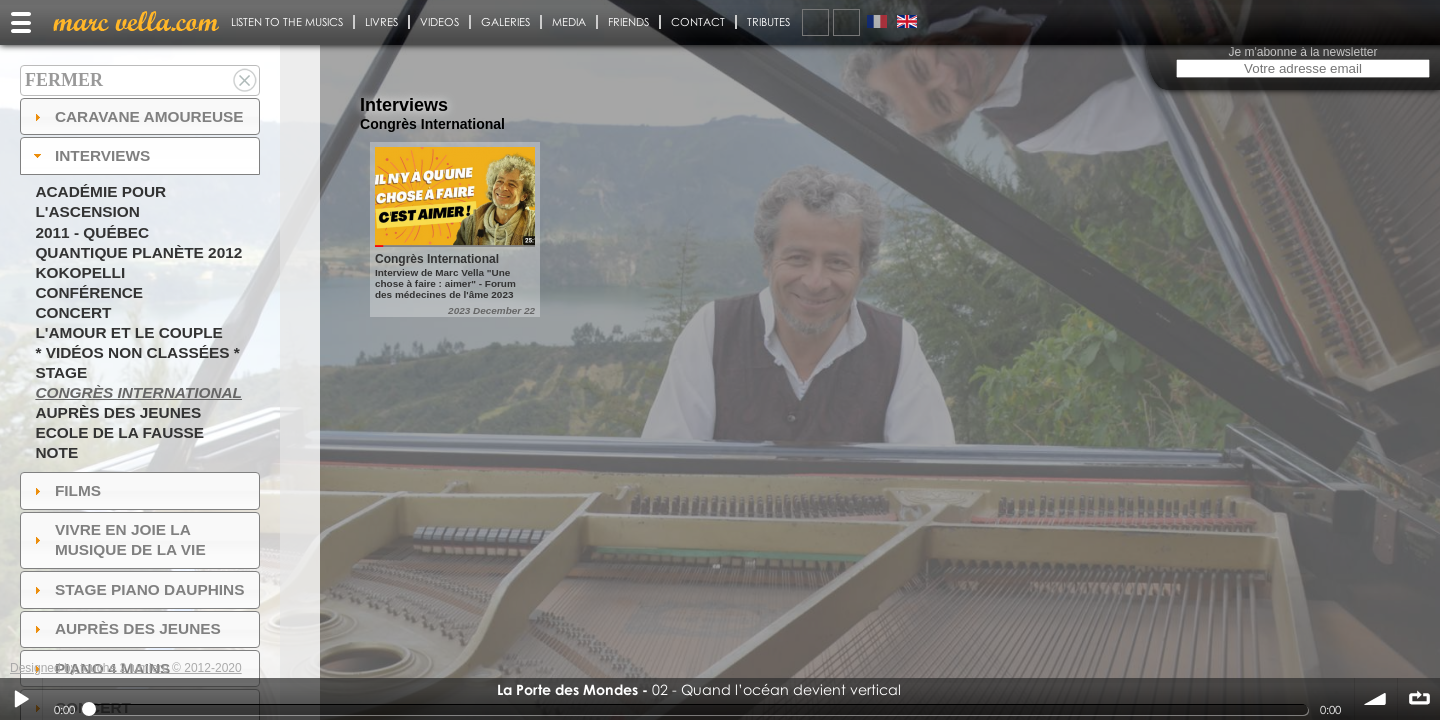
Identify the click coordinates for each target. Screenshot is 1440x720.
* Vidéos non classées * (137, 352)
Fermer (64, 80)
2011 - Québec (92, 232)
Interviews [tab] (90, 155)
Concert (73, 312)
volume (1376, 699)
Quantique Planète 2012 (138, 252)
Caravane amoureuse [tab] (136, 116)
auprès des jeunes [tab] (125, 628)
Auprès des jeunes (118, 412)
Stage (61, 372)
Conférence (89, 292)
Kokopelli (80, 272)
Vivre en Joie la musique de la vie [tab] (117, 539)
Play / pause (21, 699)
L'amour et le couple (129, 332)
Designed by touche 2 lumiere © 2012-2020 (126, 668)
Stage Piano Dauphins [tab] (137, 589)
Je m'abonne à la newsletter (1302, 52)
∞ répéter (1419, 699)
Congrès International (138, 392)
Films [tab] (65, 490)
